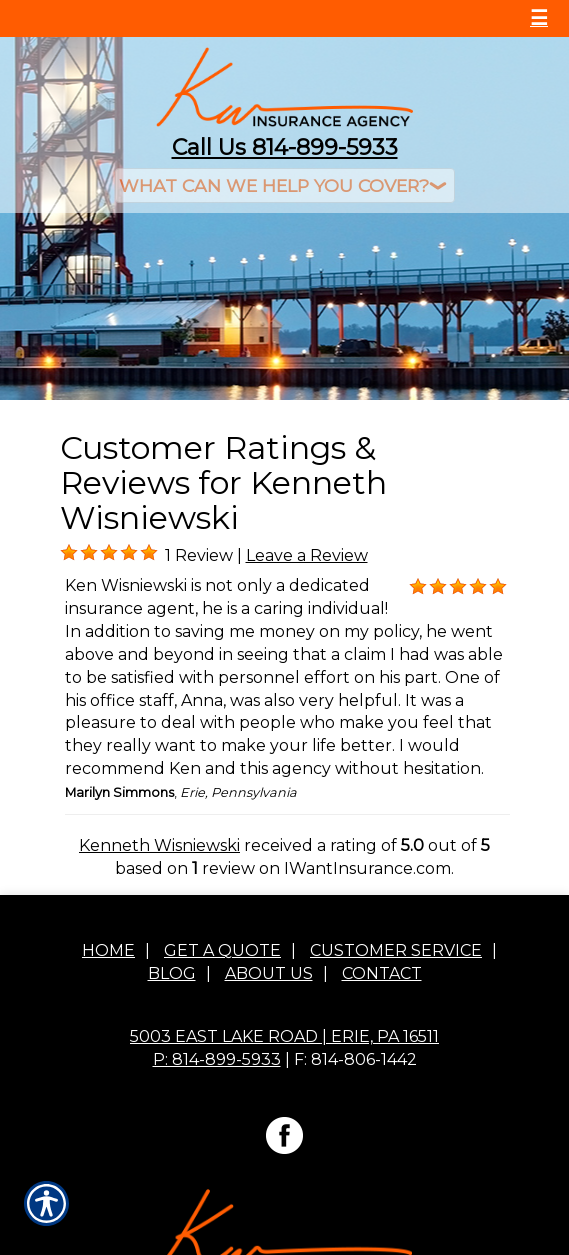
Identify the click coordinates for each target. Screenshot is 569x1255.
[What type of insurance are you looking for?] (285, 185)
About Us (269, 974)
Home (108, 951)
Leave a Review (307, 555)
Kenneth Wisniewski (159, 845)
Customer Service (396, 951)
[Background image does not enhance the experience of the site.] (69, 553)
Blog (172, 974)
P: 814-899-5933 (217, 1060)
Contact (382, 974)
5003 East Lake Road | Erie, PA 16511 (284, 1037)
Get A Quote (222, 951)
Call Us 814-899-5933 (285, 147)
